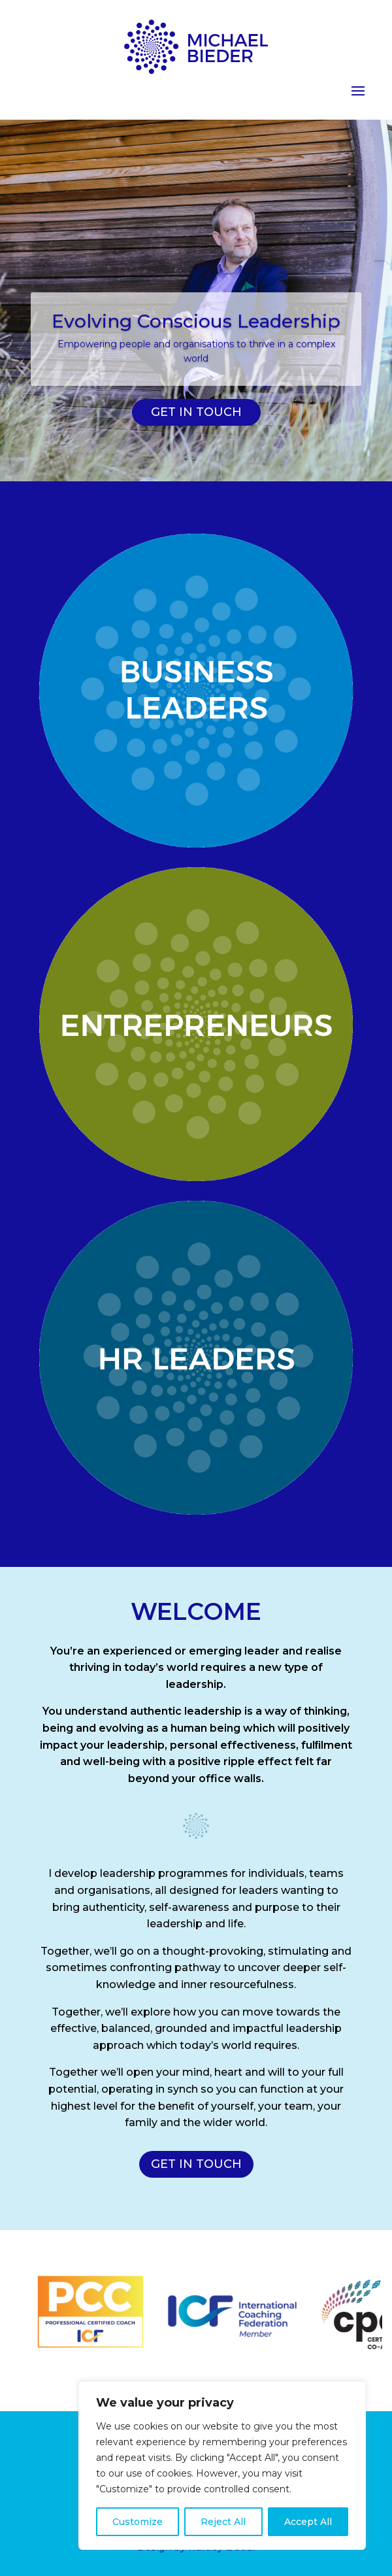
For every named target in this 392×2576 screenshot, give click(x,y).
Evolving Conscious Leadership (196, 321)
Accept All (308, 2522)
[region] (222, 2465)
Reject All (223, 2522)
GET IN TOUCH (196, 412)
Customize (137, 2522)
